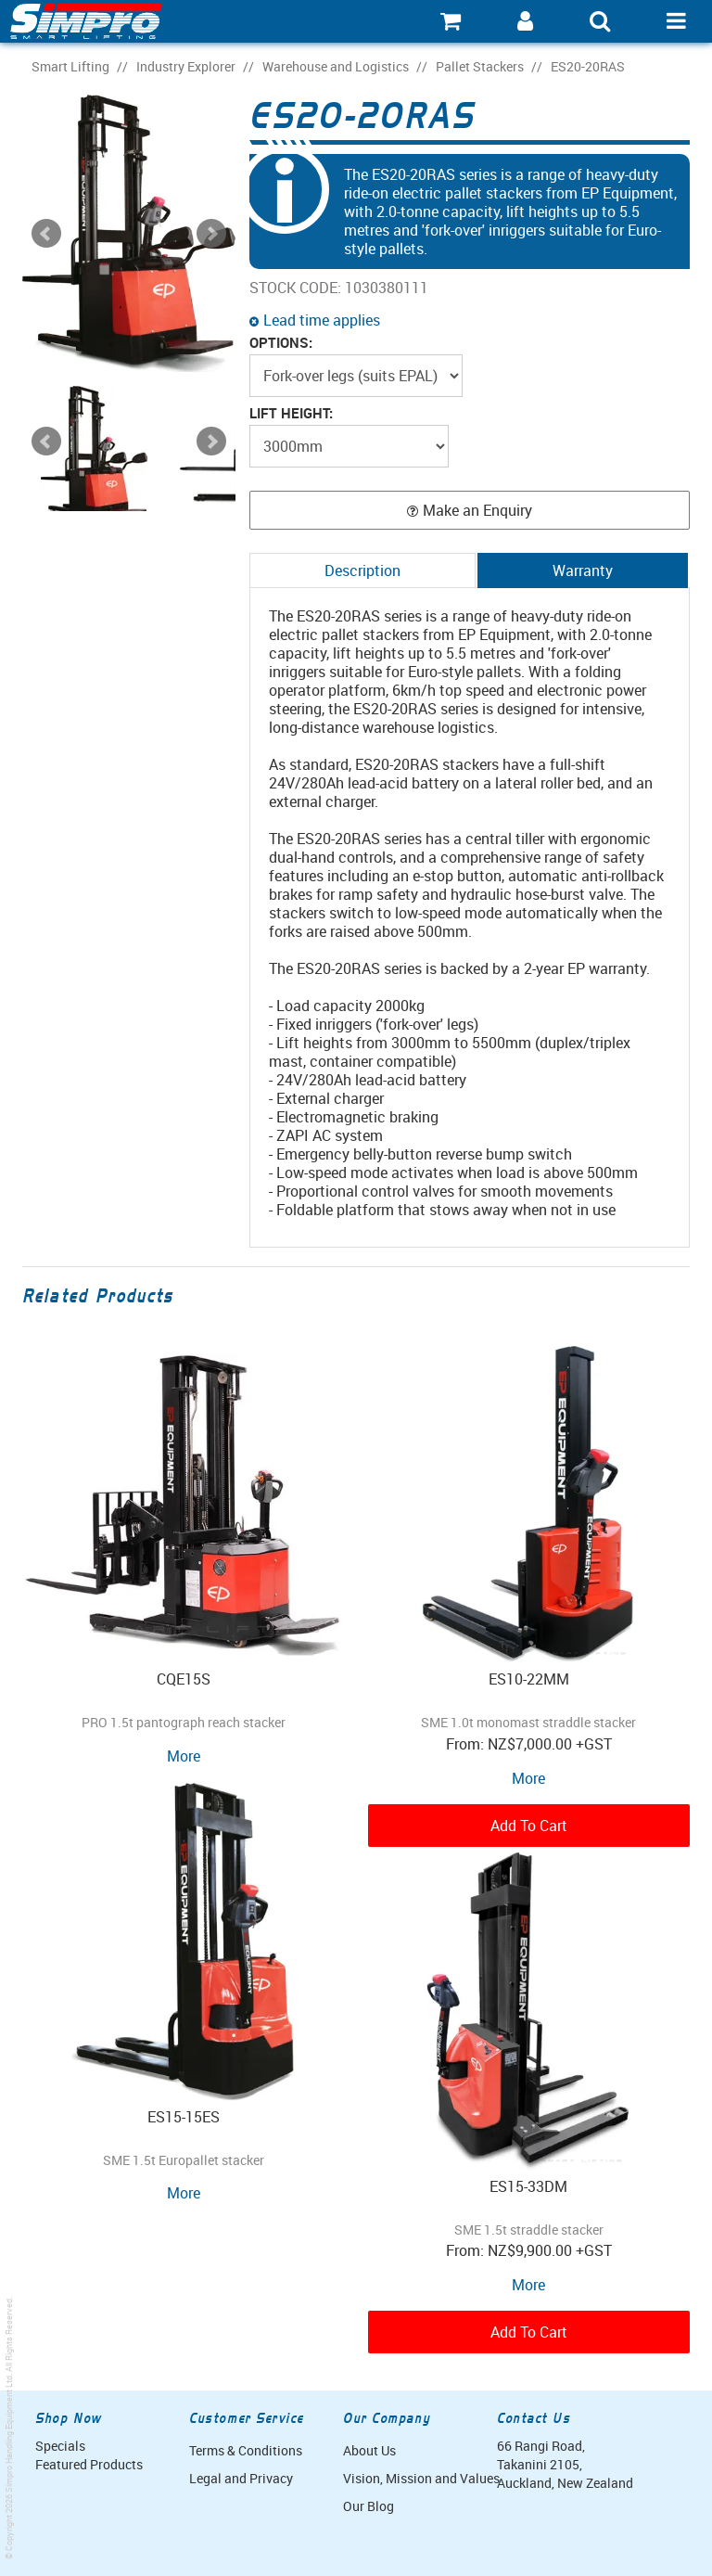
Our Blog (368, 2506)
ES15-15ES (183, 2117)
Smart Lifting (70, 66)
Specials (60, 2445)
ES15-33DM (528, 2186)
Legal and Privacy (241, 2478)
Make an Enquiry (477, 510)
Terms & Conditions (245, 2450)
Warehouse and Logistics (335, 66)
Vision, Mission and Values (413, 2478)
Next (211, 441)
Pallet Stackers (480, 66)
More (183, 1756)
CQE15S (183, 1679)
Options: (280, 343)
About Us (369, 2450)
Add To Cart (528, 1825)
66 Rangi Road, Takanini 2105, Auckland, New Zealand (565, 2464)
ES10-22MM (529, 1679)
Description (362, 570)
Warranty (583, 570)
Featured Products (89, 2464)
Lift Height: (291, 413)
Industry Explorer (185, 66)
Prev (46, 441)
